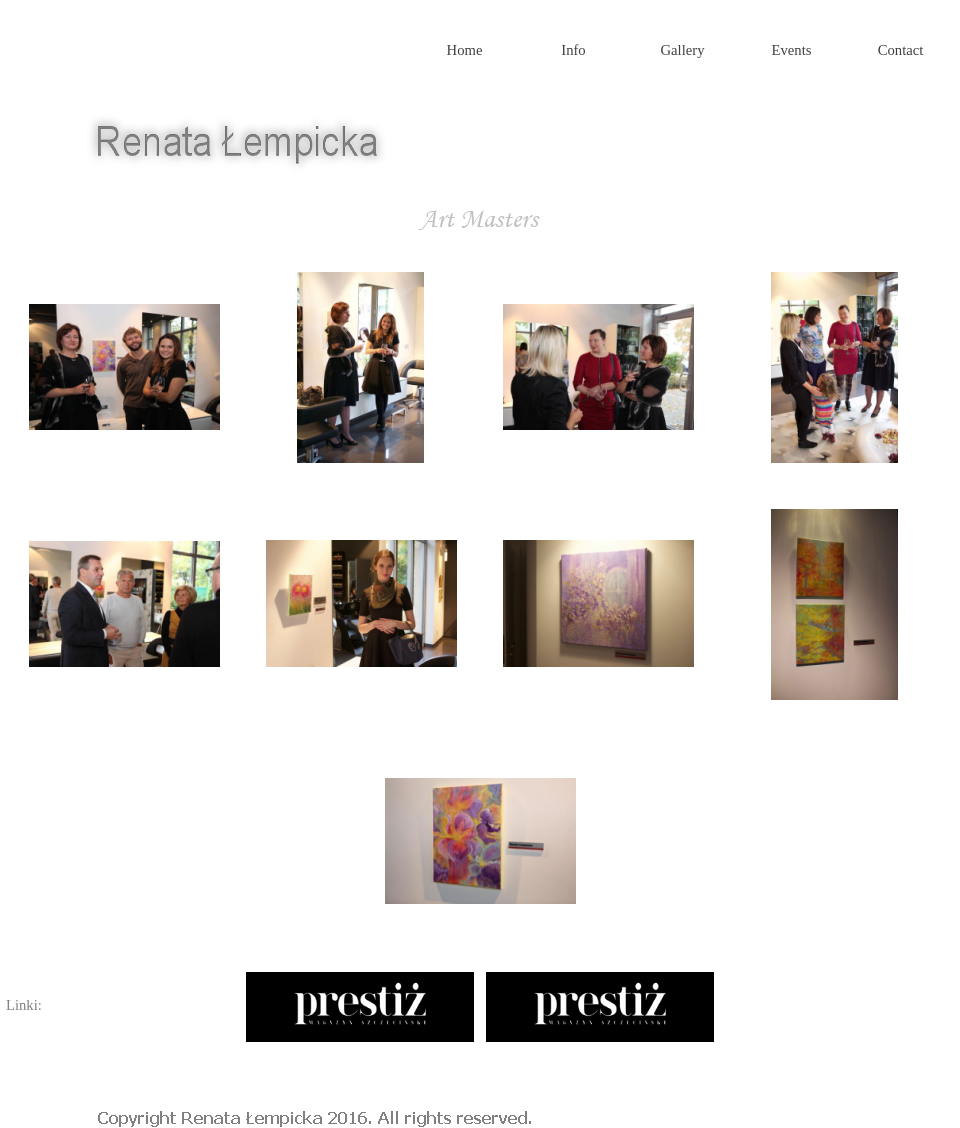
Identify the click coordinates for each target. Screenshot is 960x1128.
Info (573, 50)
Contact (901, 50)
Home (465, 50)
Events (792, 50)
